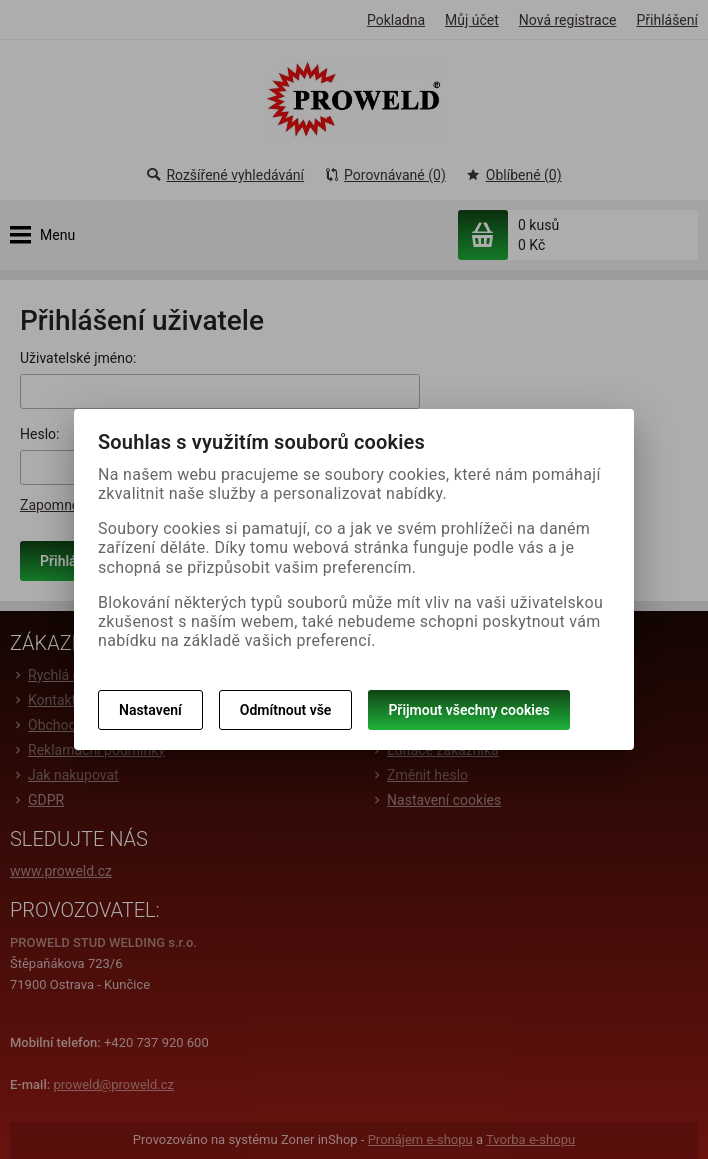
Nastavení (150, 710)
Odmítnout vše (286, 710)
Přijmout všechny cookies (468, 710)
